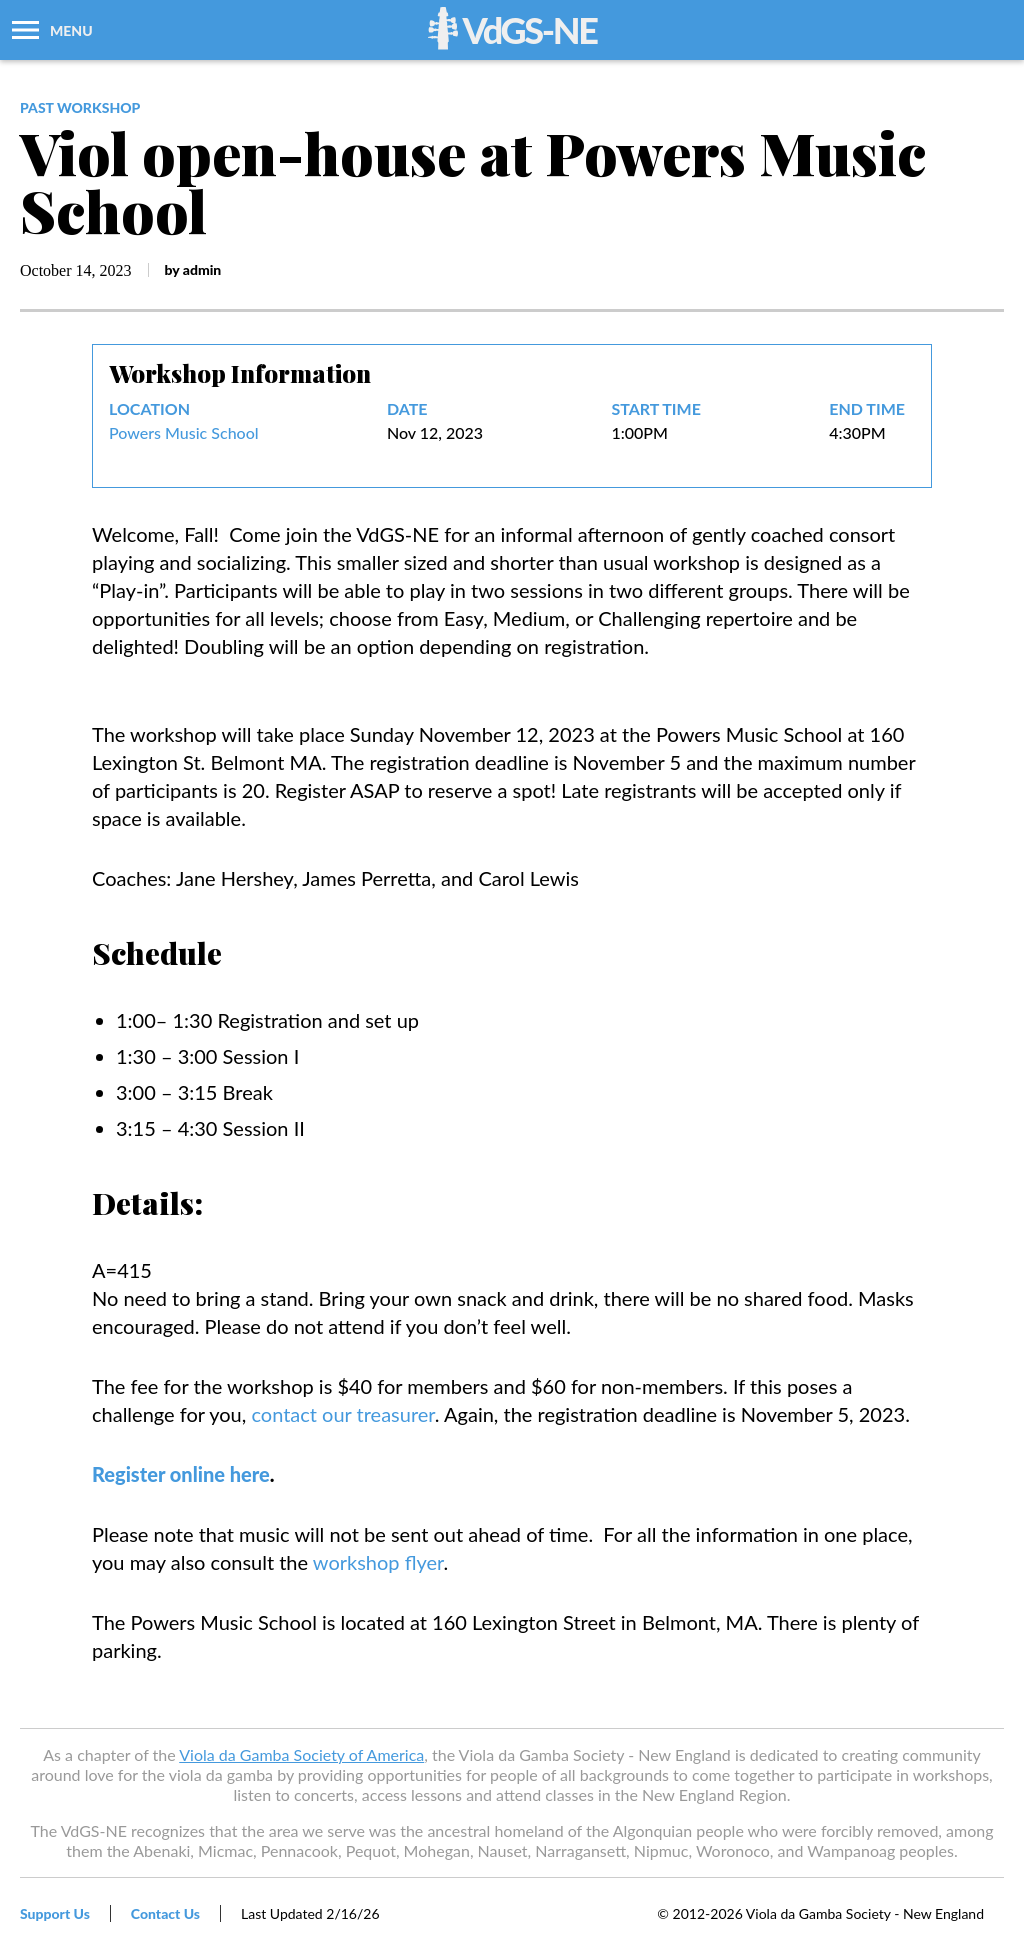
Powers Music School (184, 433)
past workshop (80, 108)
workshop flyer (378, 1562)
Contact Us (165, 1913)
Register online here (181, 1474)
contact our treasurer (342, 1414)
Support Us (55, 1913)
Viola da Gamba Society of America (301, 1754)
